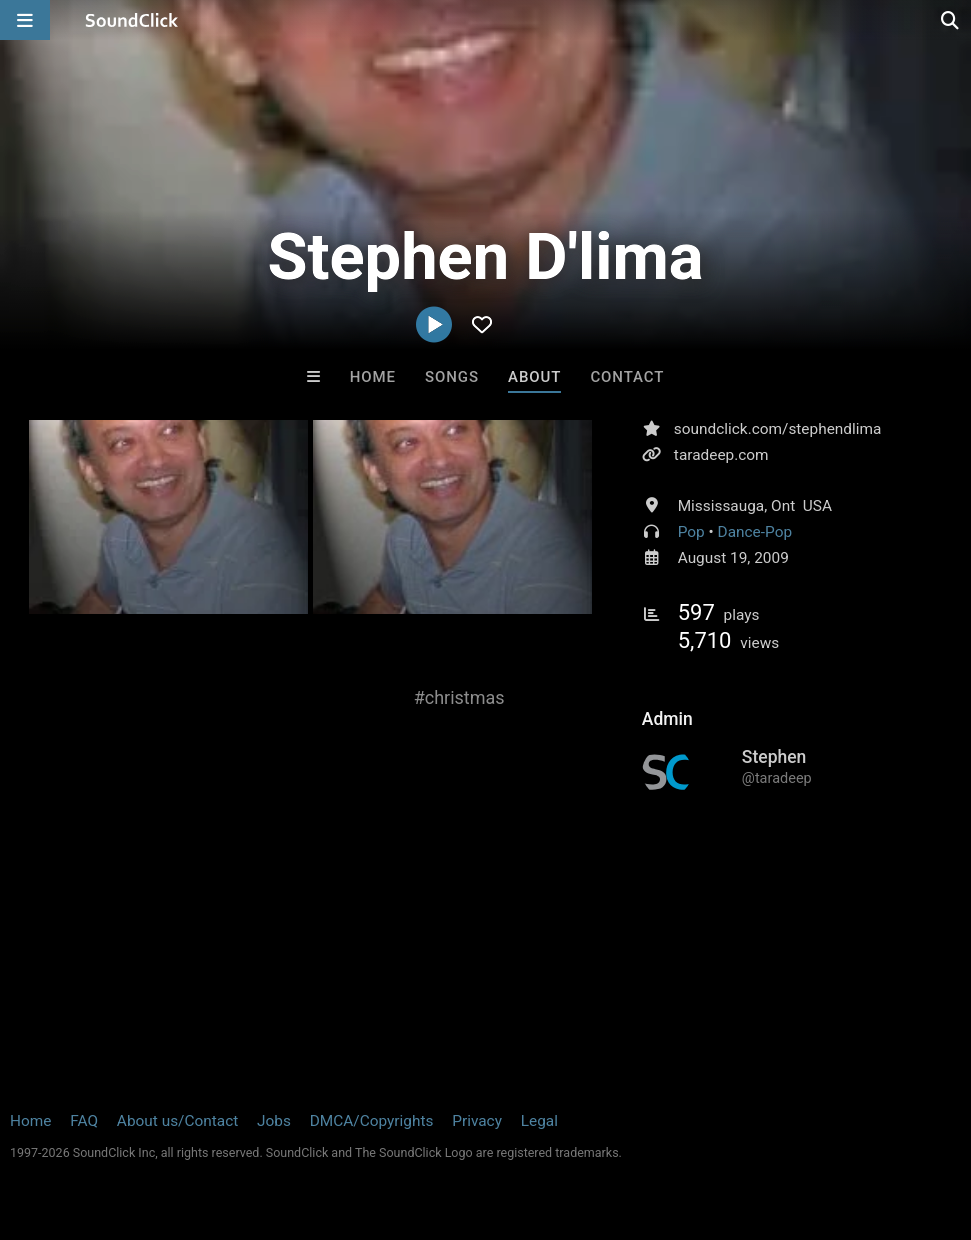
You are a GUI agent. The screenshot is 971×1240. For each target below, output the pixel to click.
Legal (539, 1121)
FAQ (84, 1121)
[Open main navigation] (25, 20)
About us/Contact (177, 1121)
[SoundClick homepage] (132, 20)
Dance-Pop (755, 532)
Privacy (477, 1121)
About (534, 377)
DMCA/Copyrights (372, 1121)
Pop (691, 532)
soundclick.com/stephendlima (777, 429)
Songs (452, 377)
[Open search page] (951, 20)
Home (373, 377)
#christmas (459, 697)
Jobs (274, 1121)
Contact (627, 377)
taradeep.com (721, 455)
